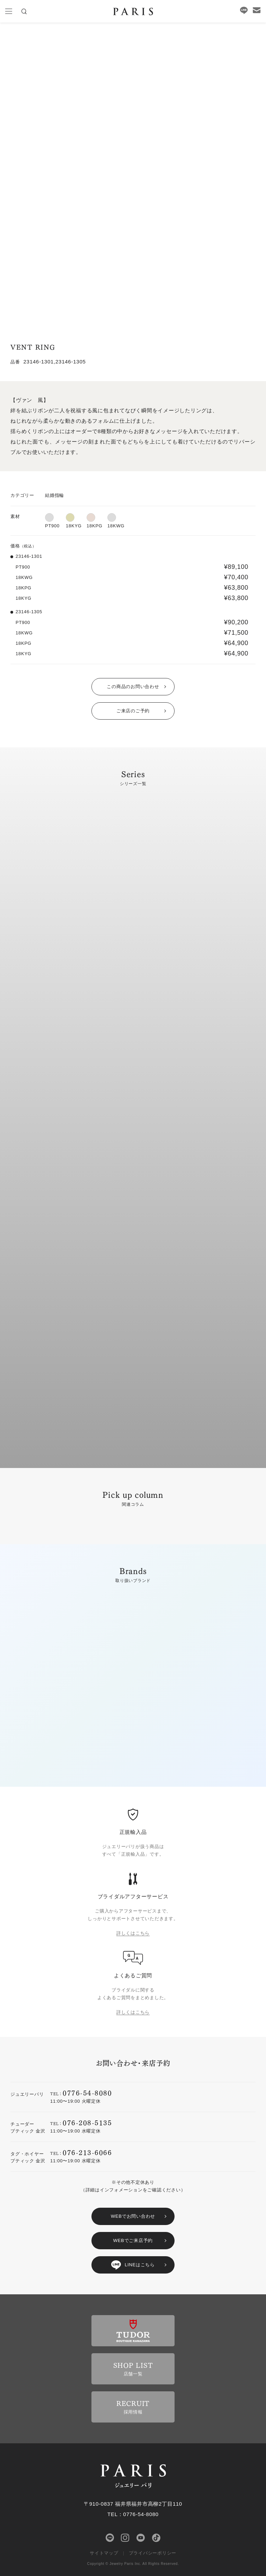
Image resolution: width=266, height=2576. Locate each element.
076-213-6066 (87, 2152)
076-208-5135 (87, 2122)
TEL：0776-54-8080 (133, 2514)
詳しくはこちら (133, 1933)
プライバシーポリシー (153, 2553)
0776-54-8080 (87, 2092)
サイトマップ (104, 2553)
